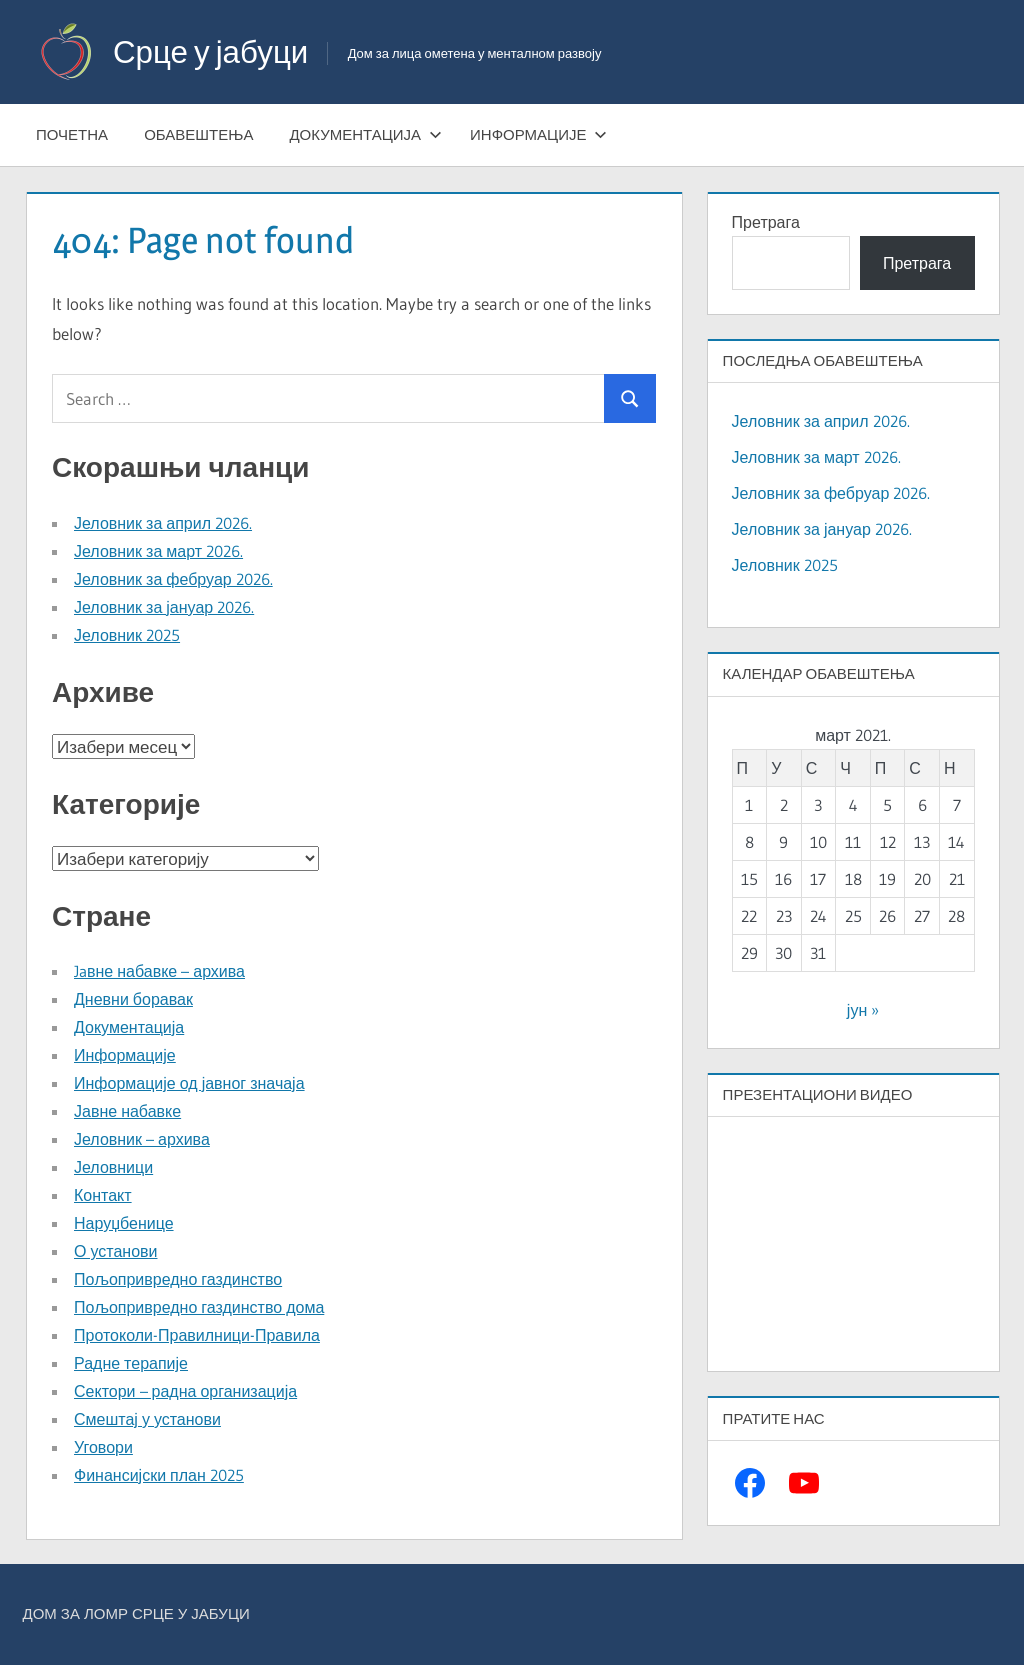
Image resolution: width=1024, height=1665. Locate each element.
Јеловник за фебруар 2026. (173, 579)
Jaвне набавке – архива (159, 971)
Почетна (72, 134)
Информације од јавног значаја (189, 1083)
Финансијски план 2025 (159, 1475)
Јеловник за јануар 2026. (164, 607)
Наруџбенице (124, 1223)
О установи (115, 1251)
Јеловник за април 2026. (163, 523)
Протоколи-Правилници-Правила (197, 1335)
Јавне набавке (127, 1111)
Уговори (103, 1447)
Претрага (766, 222)
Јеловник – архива (142, 1139)
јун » (863, 1010)
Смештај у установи (147, 1419)
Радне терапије (131, 1363)
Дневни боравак (133, 999)
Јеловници (113, 1167)
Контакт (103, 1195)
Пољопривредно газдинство (178, 1279)
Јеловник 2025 (127, 635)
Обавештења (198, 134)
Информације (538, 134)
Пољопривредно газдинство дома (199, 1307)
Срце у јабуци (213, 51)
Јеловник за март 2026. (158, 551)
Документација (365, 134)
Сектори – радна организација (185, 1391)
